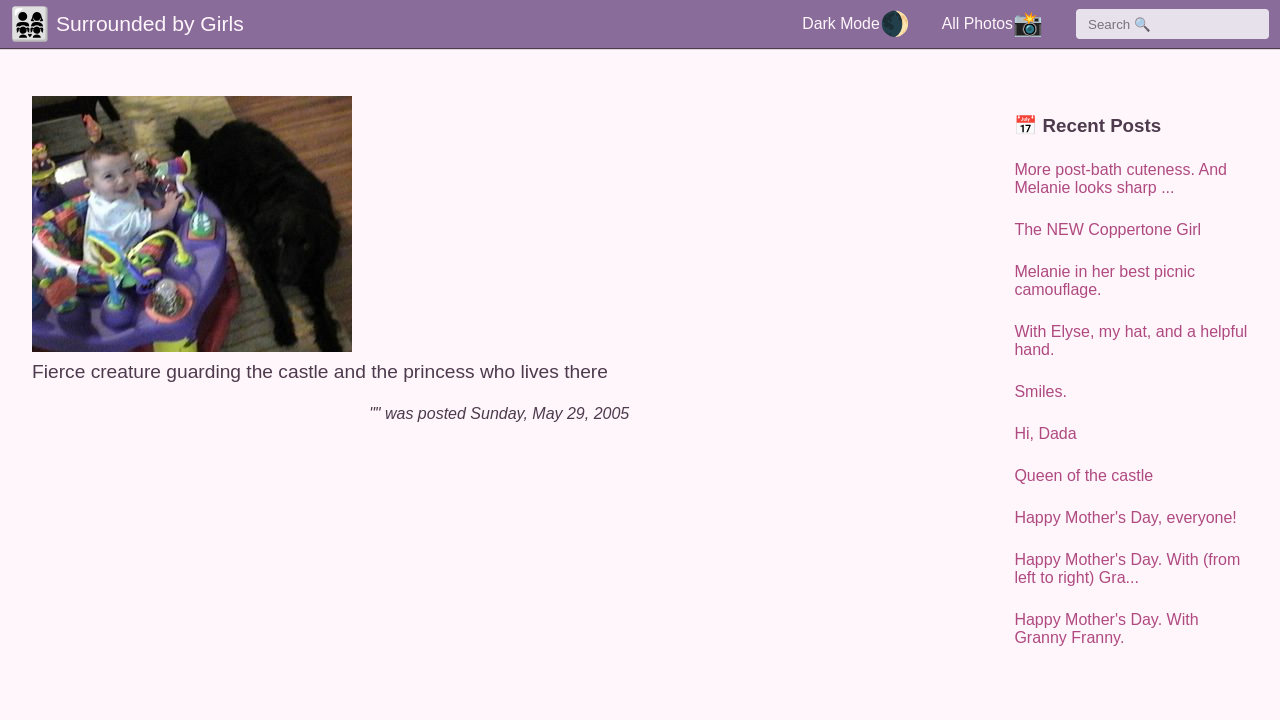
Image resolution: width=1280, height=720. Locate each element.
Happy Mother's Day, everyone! (1125, 517)
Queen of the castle (1083, 475)
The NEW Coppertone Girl (1107, 229)
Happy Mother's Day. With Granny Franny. (1106, 628)
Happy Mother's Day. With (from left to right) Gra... (1127, 568)
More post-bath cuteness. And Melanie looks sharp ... (1120, 178)
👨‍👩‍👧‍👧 (30, 24)
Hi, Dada (1045, 433)
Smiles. (1040, 391)
